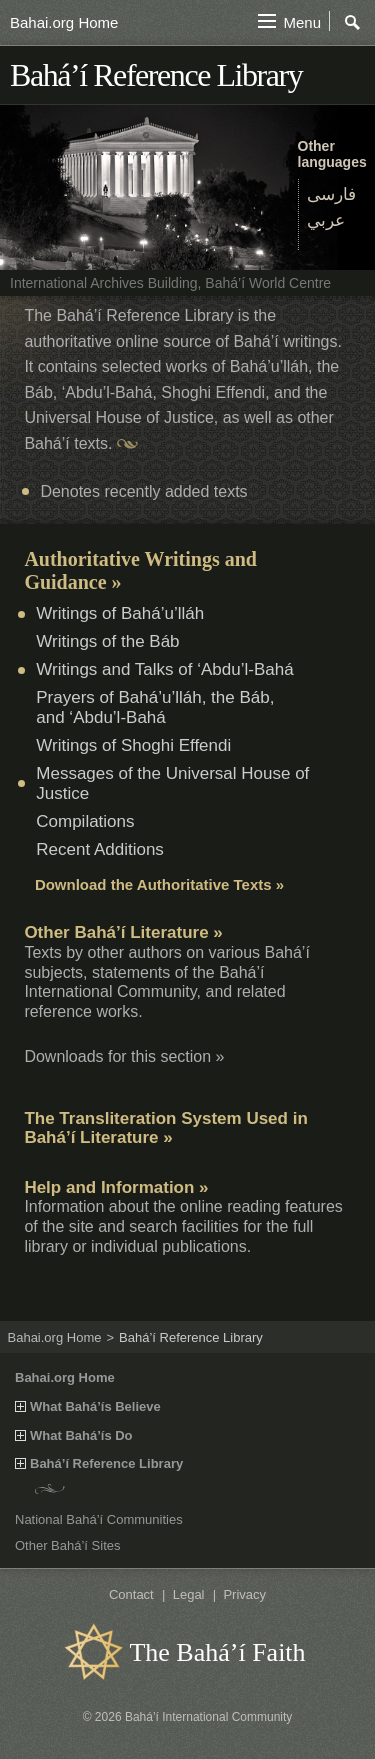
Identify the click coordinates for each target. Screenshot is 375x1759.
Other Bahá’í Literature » (123, 932)
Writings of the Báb (107, 641)
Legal (189, 1594)
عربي (326, 220)
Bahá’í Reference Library (106, 1464)
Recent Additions (100, 849)
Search (353, 23)
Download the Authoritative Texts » (159, 884)
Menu (302, 22)
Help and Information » (116, 1187)
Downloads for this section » (124, 1056)
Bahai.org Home (64, 22)
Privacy (244, 1594)
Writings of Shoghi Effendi (133, 745)
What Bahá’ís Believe (95, 1407)
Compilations (85, 821)
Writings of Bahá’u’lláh (120, 613)
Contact (131, 1594)
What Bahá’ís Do (81, 1436)
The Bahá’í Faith (217, 1652)
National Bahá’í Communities (99, 1519)
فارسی (331, 194)
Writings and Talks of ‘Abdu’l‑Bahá (164, 669)
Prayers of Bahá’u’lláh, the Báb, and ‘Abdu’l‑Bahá (155, 707)
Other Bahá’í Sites (68, 1545)
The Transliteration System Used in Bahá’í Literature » (165, 1128)
